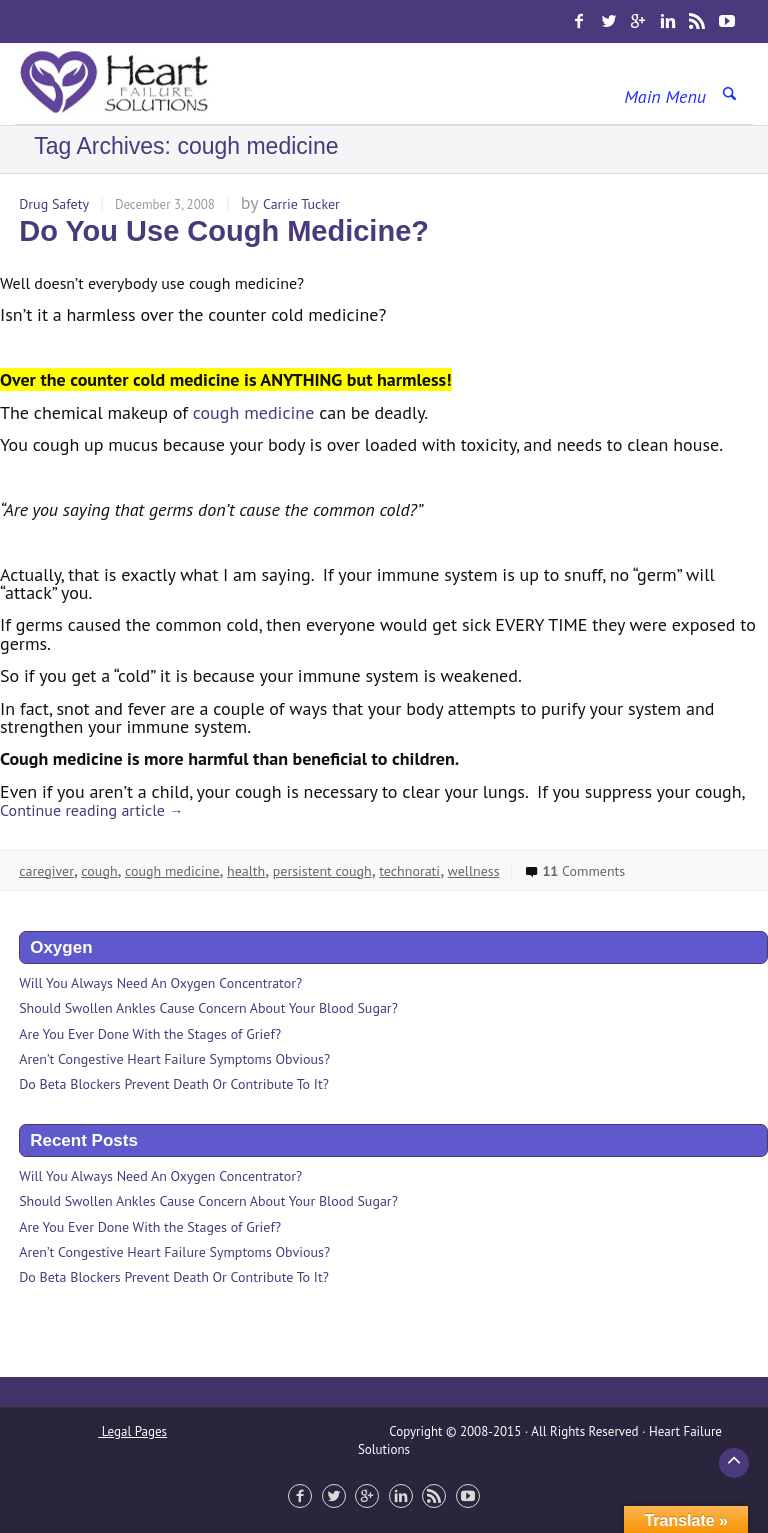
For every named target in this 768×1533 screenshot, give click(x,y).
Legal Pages (132, 1431)
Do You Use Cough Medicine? (224, 231)
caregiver (46, 871)
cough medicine (254, 412)
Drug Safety (54, 204)
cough (99, 871)
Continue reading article (91, 810)
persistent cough (322, 871)
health (246, 871)
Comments (574, 871)
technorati (409, 871)
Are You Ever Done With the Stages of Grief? (150, 1034)
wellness (474, 871)
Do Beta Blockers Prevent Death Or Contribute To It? (174, 1084)
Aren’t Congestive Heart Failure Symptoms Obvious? (174, 1059)
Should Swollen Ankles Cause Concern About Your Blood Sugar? (208, 1008)
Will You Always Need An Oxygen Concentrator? (160, 983)
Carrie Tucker (301, 204)
